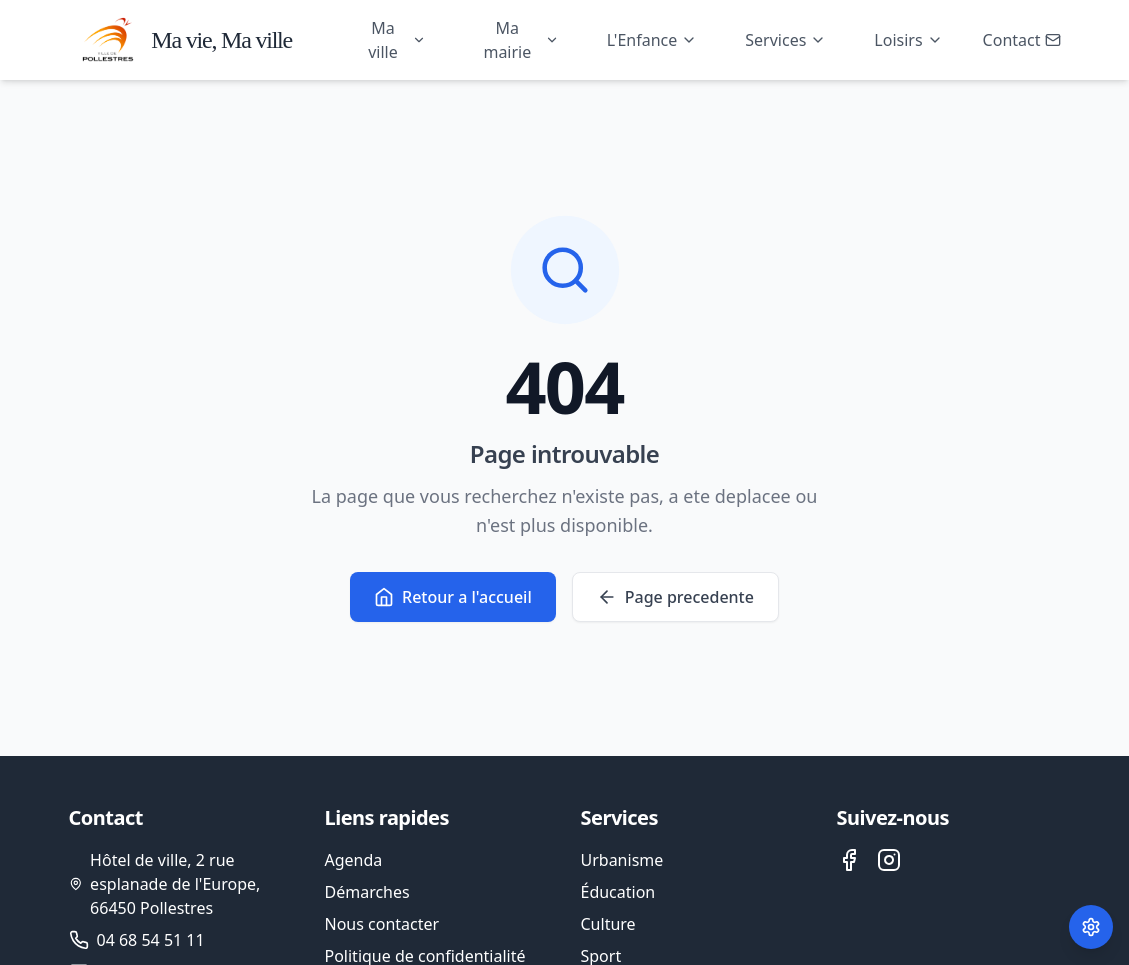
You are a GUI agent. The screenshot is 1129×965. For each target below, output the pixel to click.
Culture (608, 924)
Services (785, 40)
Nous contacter (382, 924)
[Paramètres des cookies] (1091, 927)
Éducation (618, 892)
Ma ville (397, 40)
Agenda (354, 860)
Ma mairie (520, 40)
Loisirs (908, 40)
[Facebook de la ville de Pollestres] (849, 860)
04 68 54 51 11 (151, 940)
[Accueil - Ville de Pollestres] (177, 40)
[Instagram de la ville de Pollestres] (889, 860)
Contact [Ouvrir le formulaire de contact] (1022, 40)
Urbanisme (622, 860)
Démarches (367, 892)
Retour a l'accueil (453, 598)
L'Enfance (652, 40)
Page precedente (675, 598)
